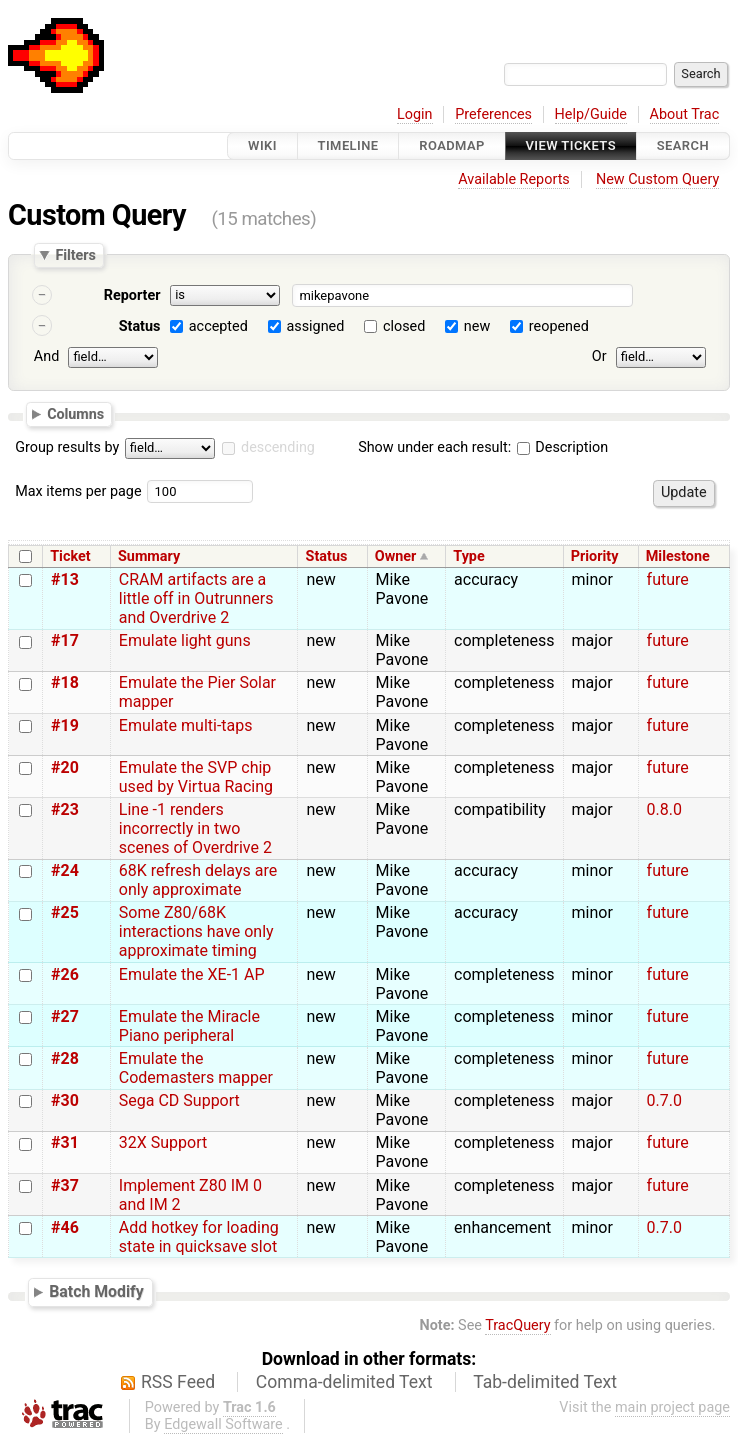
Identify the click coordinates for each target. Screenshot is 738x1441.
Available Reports (514, 179)
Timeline (348, 145)
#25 (65, 912)
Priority (595, 556)
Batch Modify (96, 1291)
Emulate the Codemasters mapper (196, 1068)
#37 (65, 1185)
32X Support (163, 1142)
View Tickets (571, 145)
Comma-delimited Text (344, 1382)
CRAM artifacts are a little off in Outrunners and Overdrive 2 (196, 598)
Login (415, 114)
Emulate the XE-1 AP (192, 974)
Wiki (262, 145)
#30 (65, 1100)
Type (468, 556)
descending (278, 447)
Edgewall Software (223, 1424)
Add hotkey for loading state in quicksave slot (199, 1237)
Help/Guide (591, 114)
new (477, 326)
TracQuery (517, 1325)
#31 (65, 1142)
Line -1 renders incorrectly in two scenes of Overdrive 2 (195, 828)
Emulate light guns (185, 640)
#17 (65, 640)
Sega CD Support (179, 1100)
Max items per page (78, 491)
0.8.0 (664, 809)
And (46, 356)
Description (562, 447)
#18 (65, 682)
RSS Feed (178, 1382)
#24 (65, 870)
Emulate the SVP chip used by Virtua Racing (196, 777)
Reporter (132, 295)
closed (404, 326)
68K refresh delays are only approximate (198, 880)
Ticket (70, 556)
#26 (65, 974)
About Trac (685, 114)
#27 (65, 1016)
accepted (218, 326)
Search (683, 145)
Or (599, 356)
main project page (672, 1407)
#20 (65, 767)
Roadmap (452, 145)
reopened (559, 326)
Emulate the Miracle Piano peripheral (189, 1026)
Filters (75, 255)
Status (140, 326)
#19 (65, 725)
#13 (65, 579)
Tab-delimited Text (545, 1382)
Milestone (678, 556)
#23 (65, 809)
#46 (65, 1227)
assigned (315, 326)
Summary (149, 556)
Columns (75, 413)
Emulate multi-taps (186, 725)
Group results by (67, 447)
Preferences (493, 114)
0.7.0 (664, 1100)
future (668, 579)
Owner (396, 556)
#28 (65, 1058)
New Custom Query (657, 179)
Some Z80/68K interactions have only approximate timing (196, 931)
